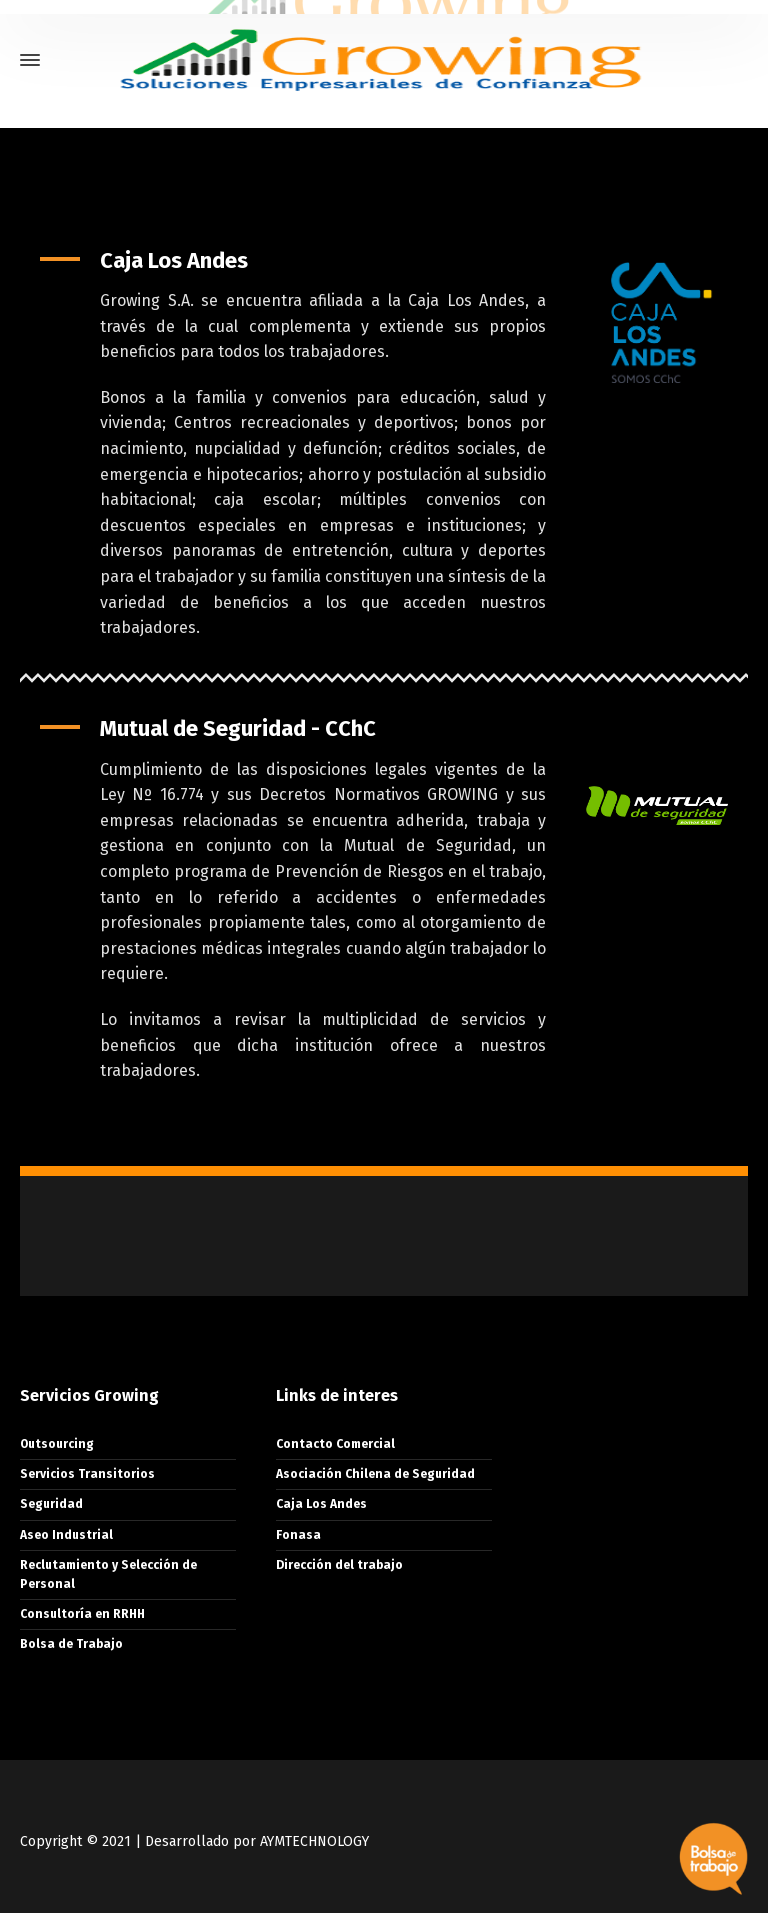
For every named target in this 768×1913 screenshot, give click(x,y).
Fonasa (298, 1535)
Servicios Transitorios (87, 1474)
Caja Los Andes (321, 1504)
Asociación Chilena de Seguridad (375, 1474)
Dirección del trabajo (339, 1565)
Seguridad (51, 1504)
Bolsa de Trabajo (71, 1644)
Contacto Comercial (335, 1444)
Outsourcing (57, 1444)
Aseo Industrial (66, 1535)
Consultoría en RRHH (82, 1614)
